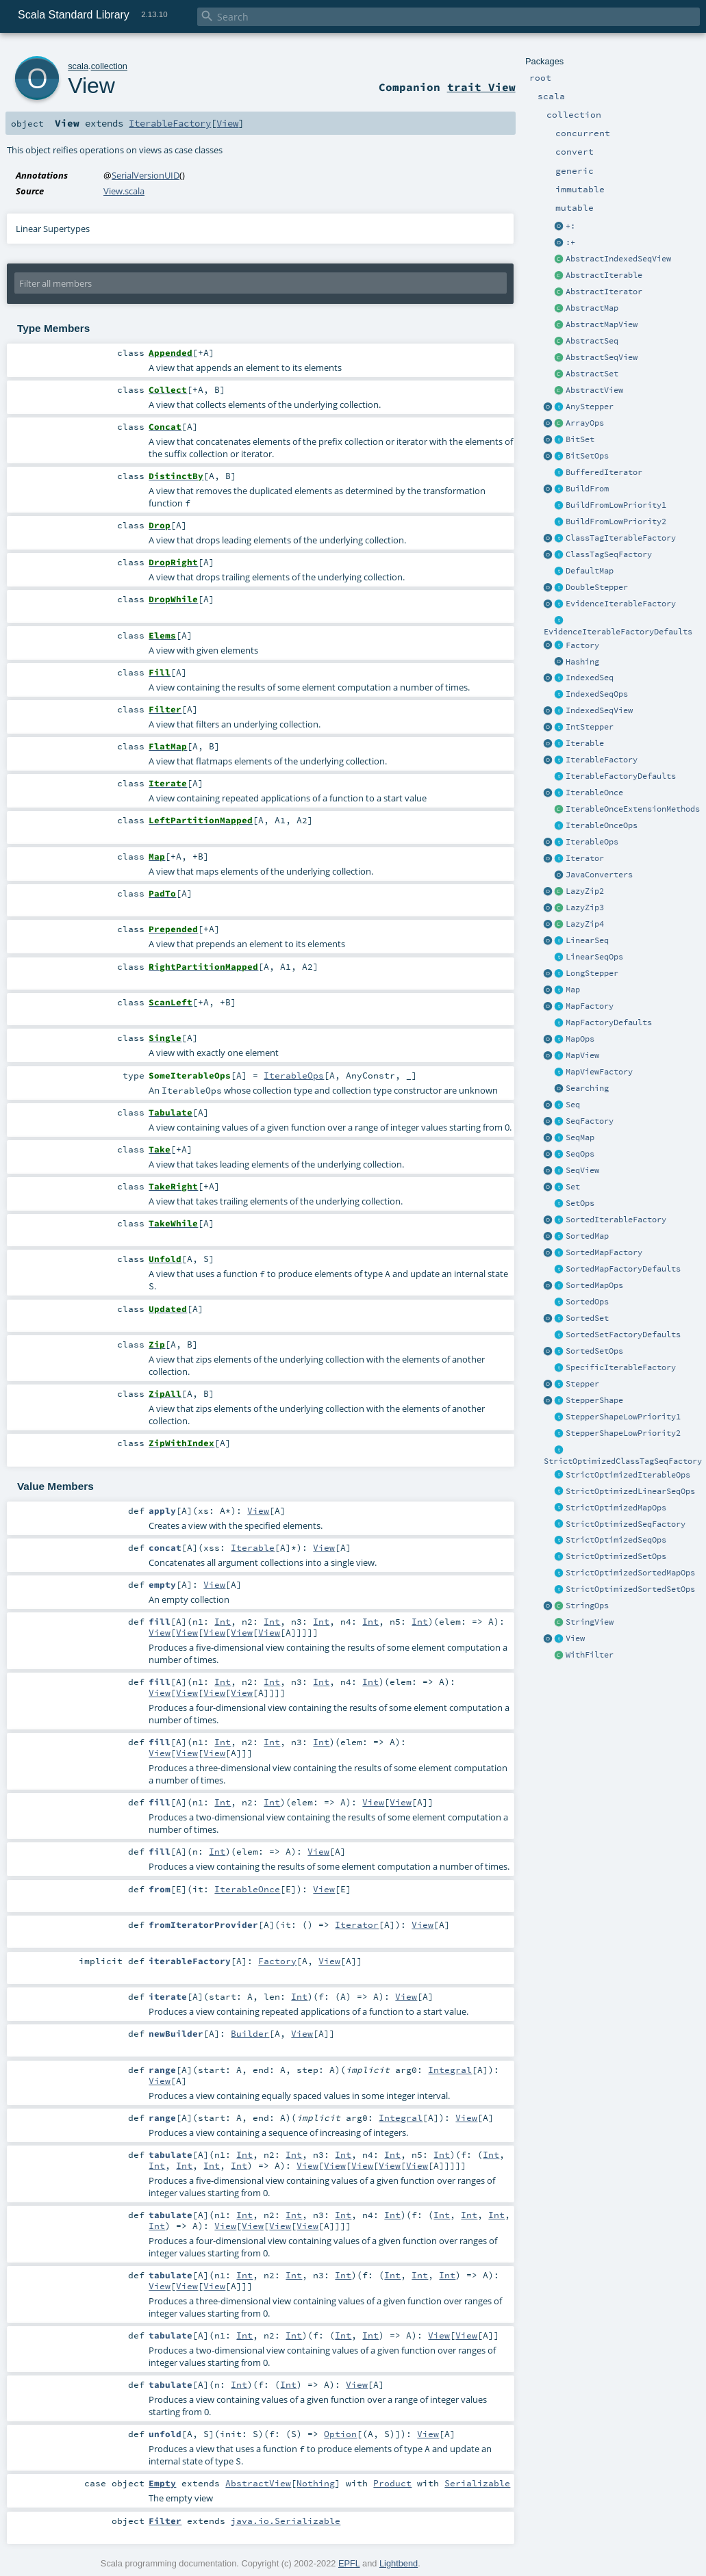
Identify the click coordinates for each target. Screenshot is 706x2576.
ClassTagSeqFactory (609, 554)
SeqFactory (590, 1121)
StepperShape (594, 1400)
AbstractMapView (602, 324)
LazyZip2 (585, 891)
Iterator (585, 858)
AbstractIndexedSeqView (618, 258)
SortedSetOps (594, 1351)
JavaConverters (599, 874)
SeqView (582, 1170)
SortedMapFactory (604, 1252)
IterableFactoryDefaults (621, 776)
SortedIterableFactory (616, 1219)
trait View (481, 87)
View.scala (123, 191)
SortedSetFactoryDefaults (623, 1334)
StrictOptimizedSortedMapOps (630, 1572)
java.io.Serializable (285, 2520)
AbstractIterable (604, 275)
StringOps (587, 1605)
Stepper (582, 1384)
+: (570, 226)
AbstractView (594, 390)
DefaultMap (590, 571)
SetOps (580, 1203)
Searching (587, 1088)
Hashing (582, 662)
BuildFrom (587, 488)
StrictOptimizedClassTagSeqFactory (623, 1461)
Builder (250, 2033)
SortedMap (587, 1236)
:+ (570, 242)
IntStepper (590, 727)
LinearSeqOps (594, 957)
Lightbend (398, 2563)
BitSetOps (587, 456)
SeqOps (580, 1154)
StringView (590, 1622)
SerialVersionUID (145, 175)
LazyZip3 (585, 907)
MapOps (580, 1039)
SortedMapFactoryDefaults (623, 1269)
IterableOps (592, 842)
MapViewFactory (599, 1072)
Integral (450, 2069)
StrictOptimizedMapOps (616, 1507)
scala (78, 66)
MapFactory (590, 1006)
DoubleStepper (597, 587)
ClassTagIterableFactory (621, 538)
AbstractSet (592, 373)
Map (573, 989)
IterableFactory (602, 759)
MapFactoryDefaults (609, 1022)
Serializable (477, 2482)
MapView (582, 1055)
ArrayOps (585, 423)
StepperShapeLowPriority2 (623, 1433)
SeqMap (580, 1137)
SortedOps (587, 1301)
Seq (573, 1104)
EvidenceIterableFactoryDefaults (618, 631)
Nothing (316, 2482)
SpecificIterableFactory (621, 1367)
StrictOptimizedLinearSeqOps (630, 1491)
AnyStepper (590, 406)
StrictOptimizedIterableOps (628, 1475)
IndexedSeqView (599, 710)
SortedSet (587, 1318)
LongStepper (592, 973)
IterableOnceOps (602, 825)
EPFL (349, 2563)
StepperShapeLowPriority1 (623, 1416)
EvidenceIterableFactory (621, 603)
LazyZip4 (585, 924)
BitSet (580, 439)
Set (573, 1187)
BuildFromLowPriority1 (616, 505)
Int (222, 1621)
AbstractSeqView (602, 357)
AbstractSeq (592, 341)
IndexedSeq (590, 677)
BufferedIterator (604, 472)
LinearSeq (587, 940)
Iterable (585, 743)
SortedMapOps (594, 1285)
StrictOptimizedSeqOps (616, 1540)
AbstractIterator (604, 291)
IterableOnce (594, 792)
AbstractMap (592, 308)
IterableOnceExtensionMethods (633, 809)
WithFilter (590, 1655)
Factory (582, 645)
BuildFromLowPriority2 (616, 521)
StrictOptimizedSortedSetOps (630, 1589)
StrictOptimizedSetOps (616, 1556)
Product (392, 2482)
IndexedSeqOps (597, 694)
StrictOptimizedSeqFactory (625, 1524)
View (575, 1638)
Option (340, 2433)
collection (109, 66)
